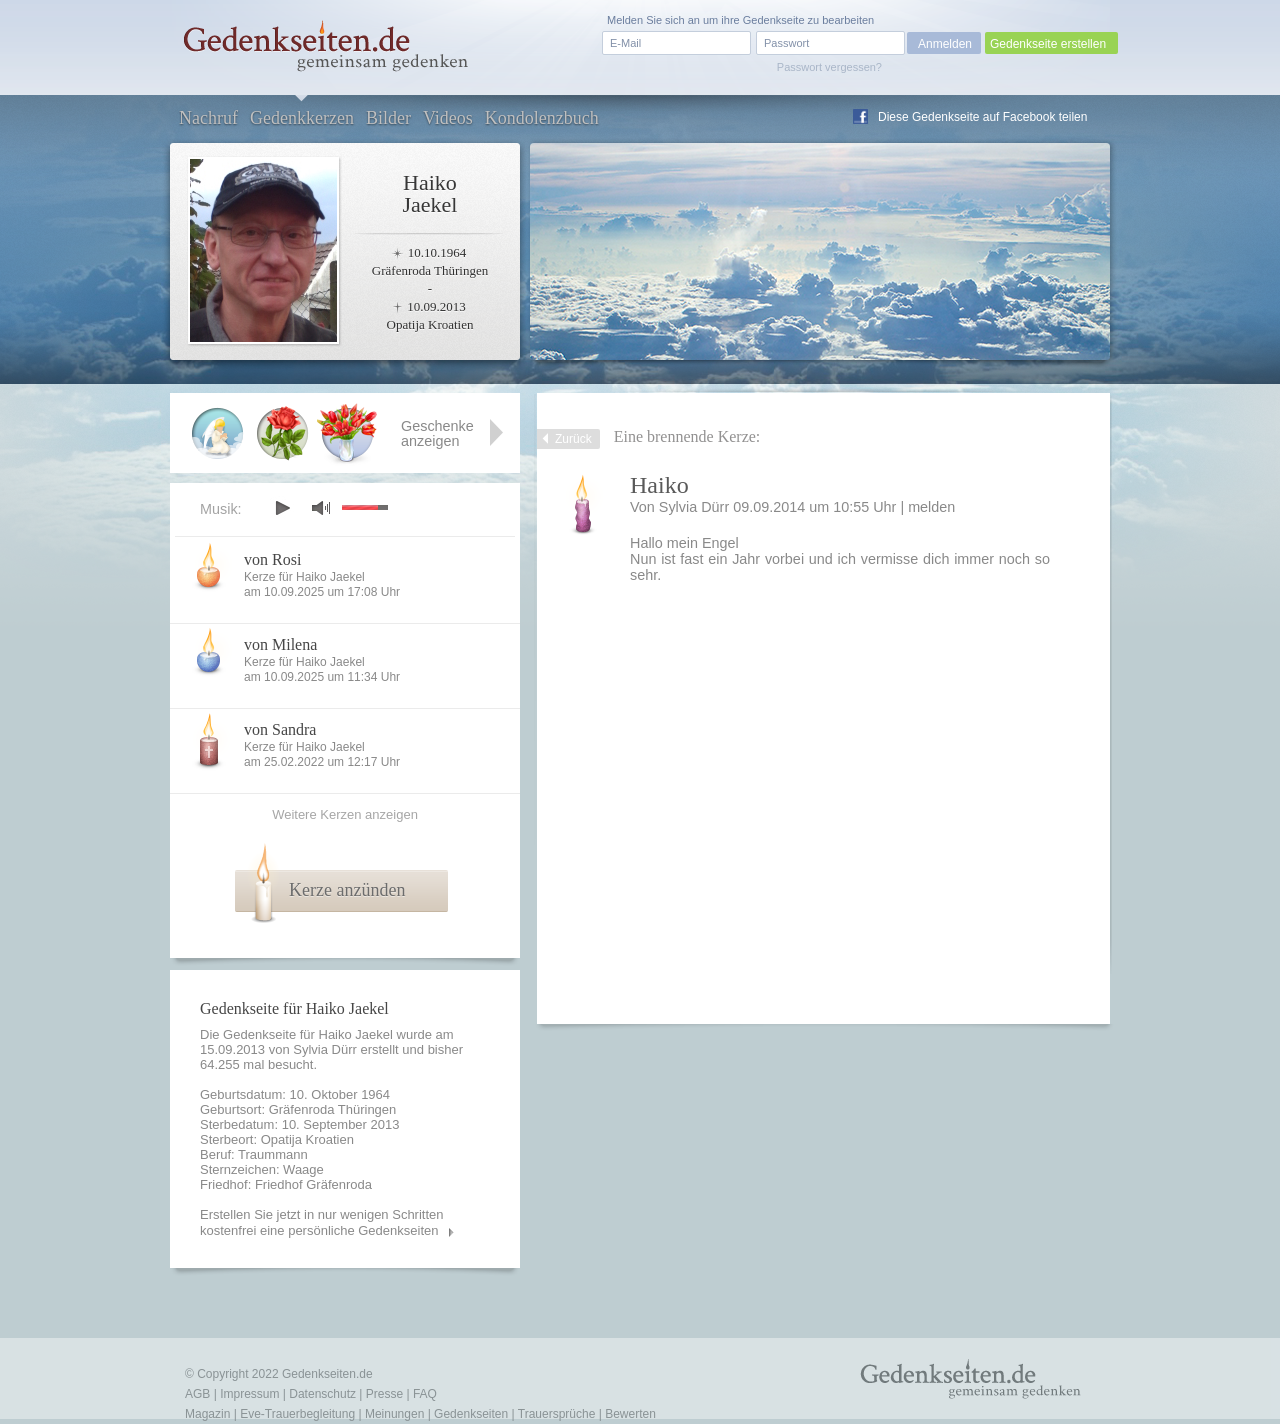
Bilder (388, 118)
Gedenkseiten (471, 1414)
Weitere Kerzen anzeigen (345, 814)
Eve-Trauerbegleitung (297, 1414)
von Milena (280, 644)
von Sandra (280, 729)
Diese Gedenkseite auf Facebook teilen (982, 117)
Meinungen (394, 1414)
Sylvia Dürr (325, 1049)
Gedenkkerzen (302, 118)
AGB (197, 1394)
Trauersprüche (557, 1414)
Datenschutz (322, 1394)
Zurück (573, 439)
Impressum (249, 1394)
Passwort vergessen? (829, 67)
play (282, 508)
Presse (384, 1394)
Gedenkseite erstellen (1048, 44)
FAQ (425, 1394)
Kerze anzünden (347, 890)
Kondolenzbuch (542, 118)
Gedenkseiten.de (327, 1374)
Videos (448, 118)
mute (321, 507)
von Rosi (272, 559)
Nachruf (208, 118)
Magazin (207, 1414)
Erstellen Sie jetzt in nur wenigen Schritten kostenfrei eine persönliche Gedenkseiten (322, 1222)
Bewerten (630, 1414)
